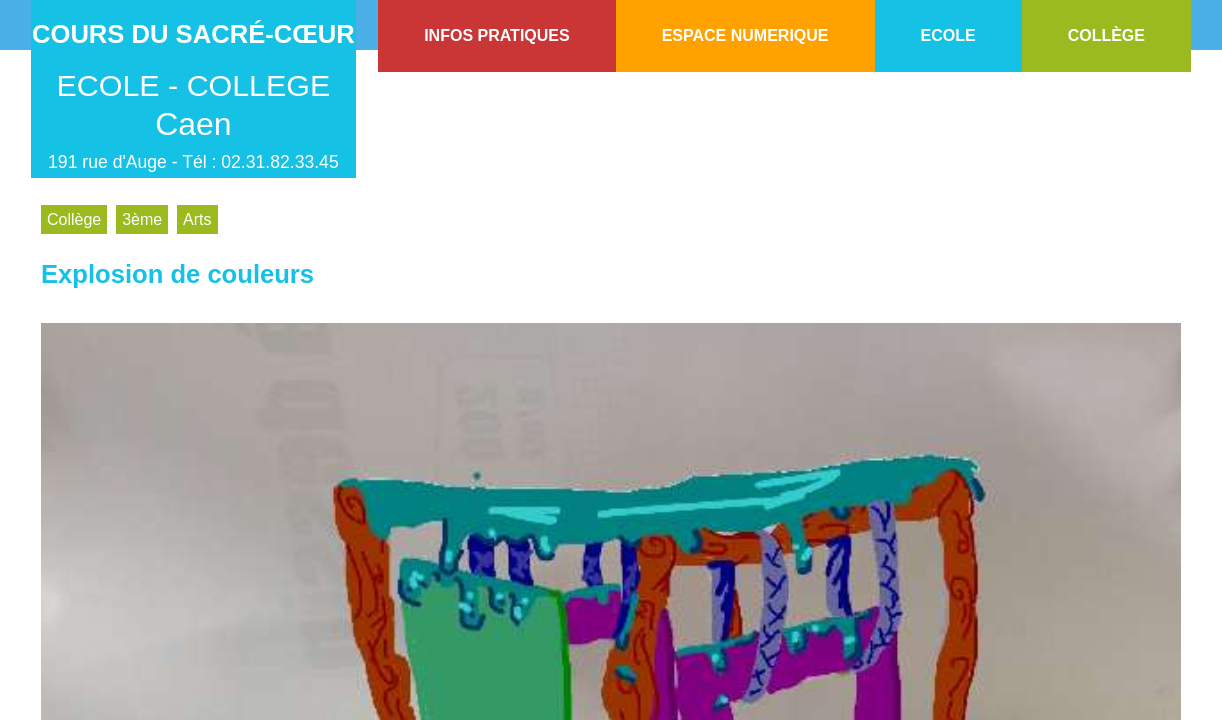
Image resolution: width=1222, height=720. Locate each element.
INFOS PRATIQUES (497, 35)
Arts (197, 219)
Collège (74, 219)
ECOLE (948, 35)
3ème (142, 219)
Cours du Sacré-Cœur (193, 34)
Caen (193, 124)
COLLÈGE (1106, 35)
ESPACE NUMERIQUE (745, 35)
